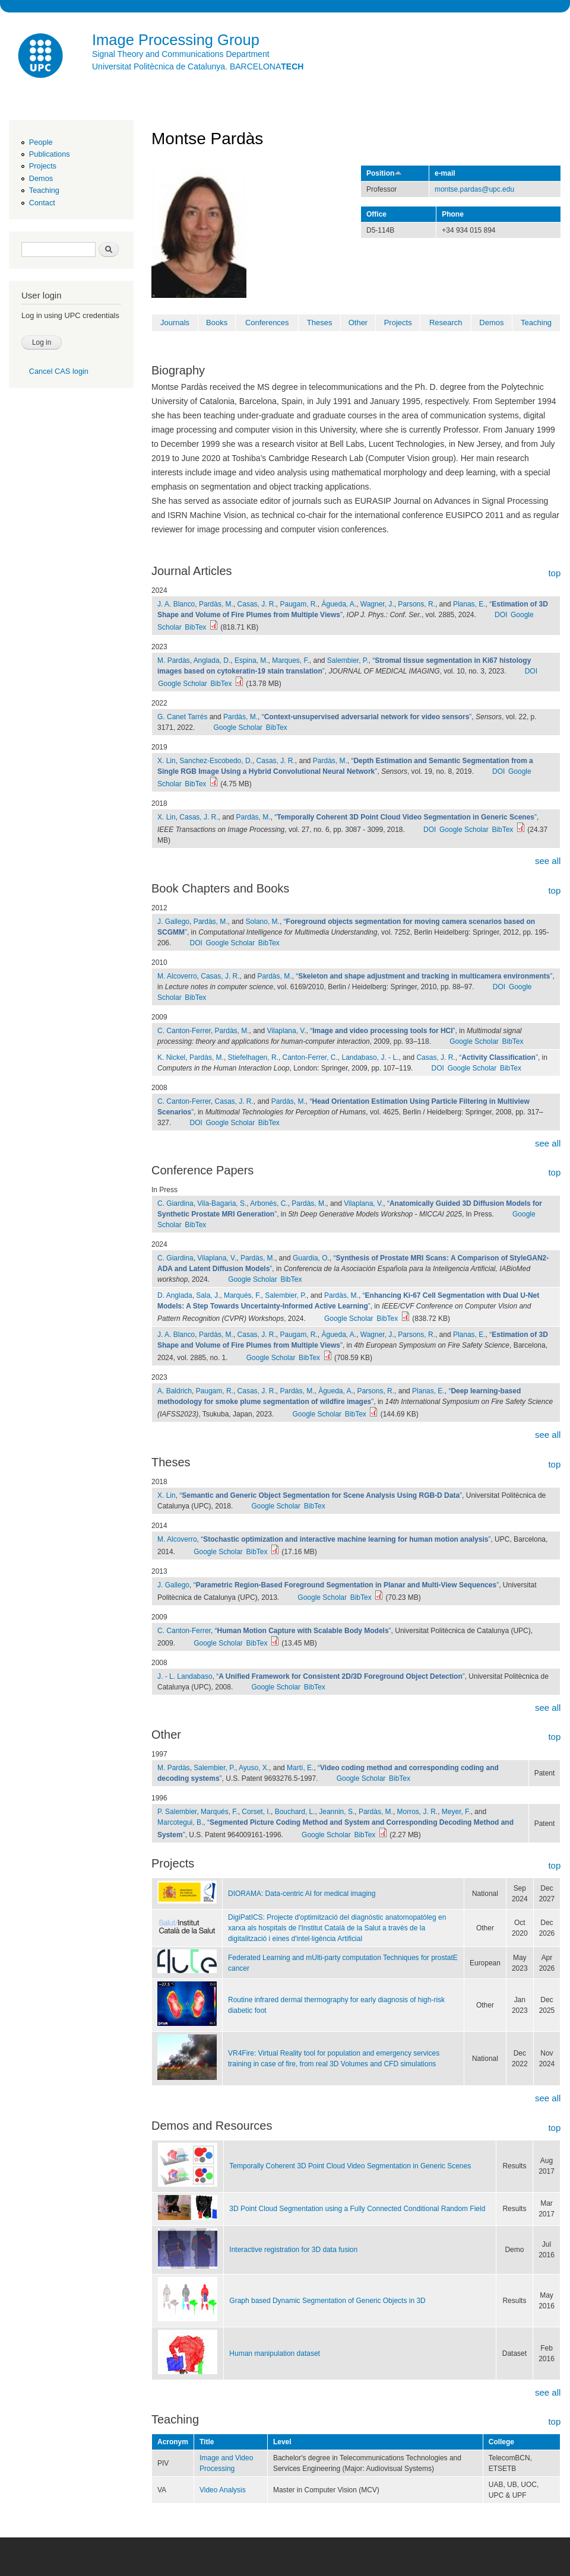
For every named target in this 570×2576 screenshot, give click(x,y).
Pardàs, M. (216, 604)
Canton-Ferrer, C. (310, 1057)
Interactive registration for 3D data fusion (293, 2249)
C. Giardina (175, 1203)
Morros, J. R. (417, 1812)
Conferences (267, 322)
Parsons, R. (416, 604)
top (554, 573)
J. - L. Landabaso (185, 1676)
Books (216, 322)
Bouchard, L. (295, 1812)
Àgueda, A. (338, 604)
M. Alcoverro (177, 976)
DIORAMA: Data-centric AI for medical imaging (301, 1893)
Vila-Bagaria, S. (221, 1203)
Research (446, 322)
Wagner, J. (377, 604)
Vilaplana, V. (286, 1031)
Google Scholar (182, 683)
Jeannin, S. (336, 1812)
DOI (501, 615)
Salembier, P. (348, 660)
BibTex (195, 627)
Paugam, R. (299, 604)
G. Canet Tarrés (182, 717)
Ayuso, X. (254, 1768)
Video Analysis (223, 2490)
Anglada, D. (212, 660)
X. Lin (166, 761)
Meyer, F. (456, 1812)
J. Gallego (173, 921)
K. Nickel (171, 1057)
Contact (42, 202)
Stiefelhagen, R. (253, 1057)
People (41, 142)
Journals (174, 322)
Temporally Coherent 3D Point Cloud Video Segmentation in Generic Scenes (350, 2166)
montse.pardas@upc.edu (474, 189)
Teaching (44, 190)
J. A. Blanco (176, 604)
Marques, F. (290, 660)
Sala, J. (208, 1295)
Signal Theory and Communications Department (181, 54)
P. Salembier (177, 1812)
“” (367, 717)
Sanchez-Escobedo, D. (215, 761)
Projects (42, 165)
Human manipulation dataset (274, 2353)
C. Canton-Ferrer (184, 1031)
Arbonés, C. (268, 1203)
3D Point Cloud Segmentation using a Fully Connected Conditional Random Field (357, 2209)
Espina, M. (251, 660)
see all (547, 861)
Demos (41, 178)
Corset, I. (256, 1812)
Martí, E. (300, 1768)
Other (358, 322)
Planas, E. (469, 604)
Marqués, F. (242, 1295)
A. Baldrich (174, 1391)
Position (384, 173)
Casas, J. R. (257, 604)
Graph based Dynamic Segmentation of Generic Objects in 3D (327, 2301)
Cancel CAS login (58, 371)
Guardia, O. (311, 1258)
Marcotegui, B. (180, 1822)
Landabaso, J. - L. (369, 1057)
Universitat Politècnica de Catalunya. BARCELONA (197, 66)
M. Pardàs (173, 660)
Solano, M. (263, 921)
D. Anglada (174, 1295)
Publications (49, 154)
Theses (319, 322)
